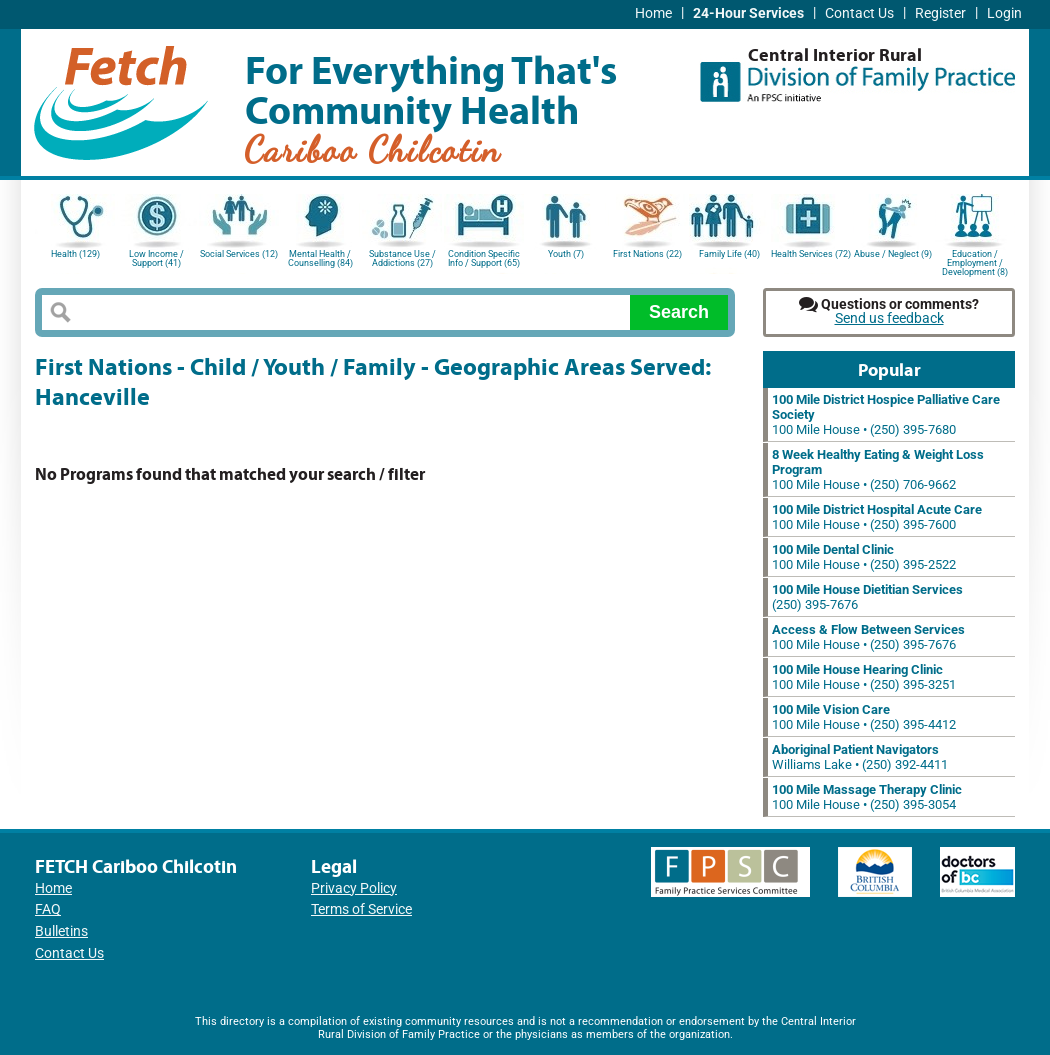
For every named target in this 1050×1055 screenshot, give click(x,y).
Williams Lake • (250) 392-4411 (860, 757)
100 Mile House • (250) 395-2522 (864, 557)
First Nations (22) (647, 254)
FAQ (48, 909)
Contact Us (859, 13)
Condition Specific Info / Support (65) (484, 258)
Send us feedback (889, 318)
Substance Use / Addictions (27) (402, 258)
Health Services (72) (811, 254)
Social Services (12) (239, 254)
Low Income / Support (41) (156, 258)
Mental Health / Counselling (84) (320, 258)
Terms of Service (361, 909)
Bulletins (61, 931)
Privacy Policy (354, 888)
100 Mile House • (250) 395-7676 (868, 637)
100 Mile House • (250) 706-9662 (878, 469)
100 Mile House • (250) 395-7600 (877, 517)
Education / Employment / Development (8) (975, 261)
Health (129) (75, 254)
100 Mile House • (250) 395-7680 (886, 414)
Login (1004, 13)
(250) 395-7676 (867, 597)
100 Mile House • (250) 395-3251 (864, 677)
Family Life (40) (729, 254)
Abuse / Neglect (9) (893, 254)
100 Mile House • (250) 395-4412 (864, 717)
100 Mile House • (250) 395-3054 (867, 797)
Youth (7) (566, 254)
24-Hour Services (748, 13)
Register (940, 13)
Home (653, 13)
